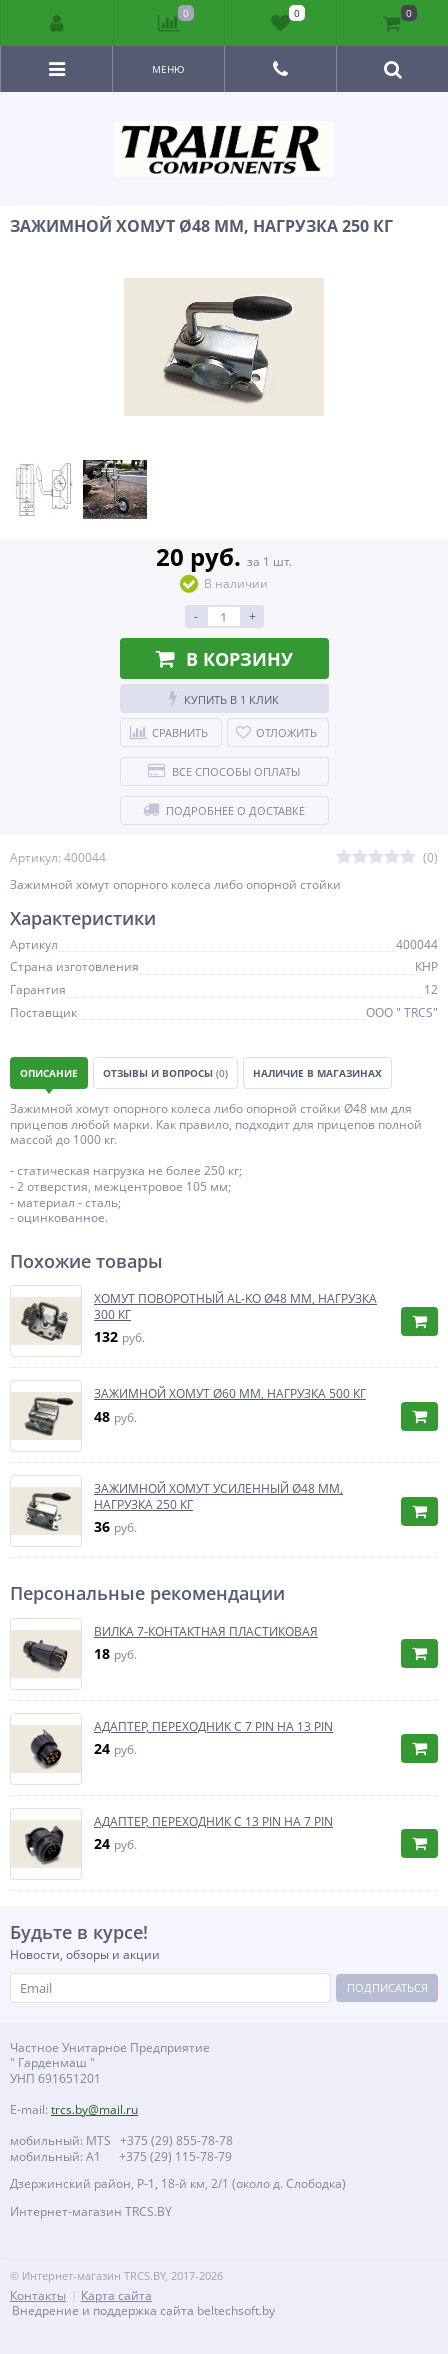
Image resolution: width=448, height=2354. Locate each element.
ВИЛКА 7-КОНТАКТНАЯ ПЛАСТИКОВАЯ (206, 1632)
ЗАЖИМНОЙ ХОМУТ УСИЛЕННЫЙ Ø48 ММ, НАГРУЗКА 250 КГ (218, 1496)
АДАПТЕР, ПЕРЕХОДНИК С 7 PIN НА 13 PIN (213, 1727)
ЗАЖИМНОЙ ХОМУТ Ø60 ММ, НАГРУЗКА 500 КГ (230, 1394)
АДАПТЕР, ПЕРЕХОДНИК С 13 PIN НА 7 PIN (213, 1822)
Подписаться (387, 1987)
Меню (168, 69)
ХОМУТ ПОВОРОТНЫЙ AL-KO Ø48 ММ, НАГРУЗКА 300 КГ (235, 1306)
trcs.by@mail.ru (94, 2109)
